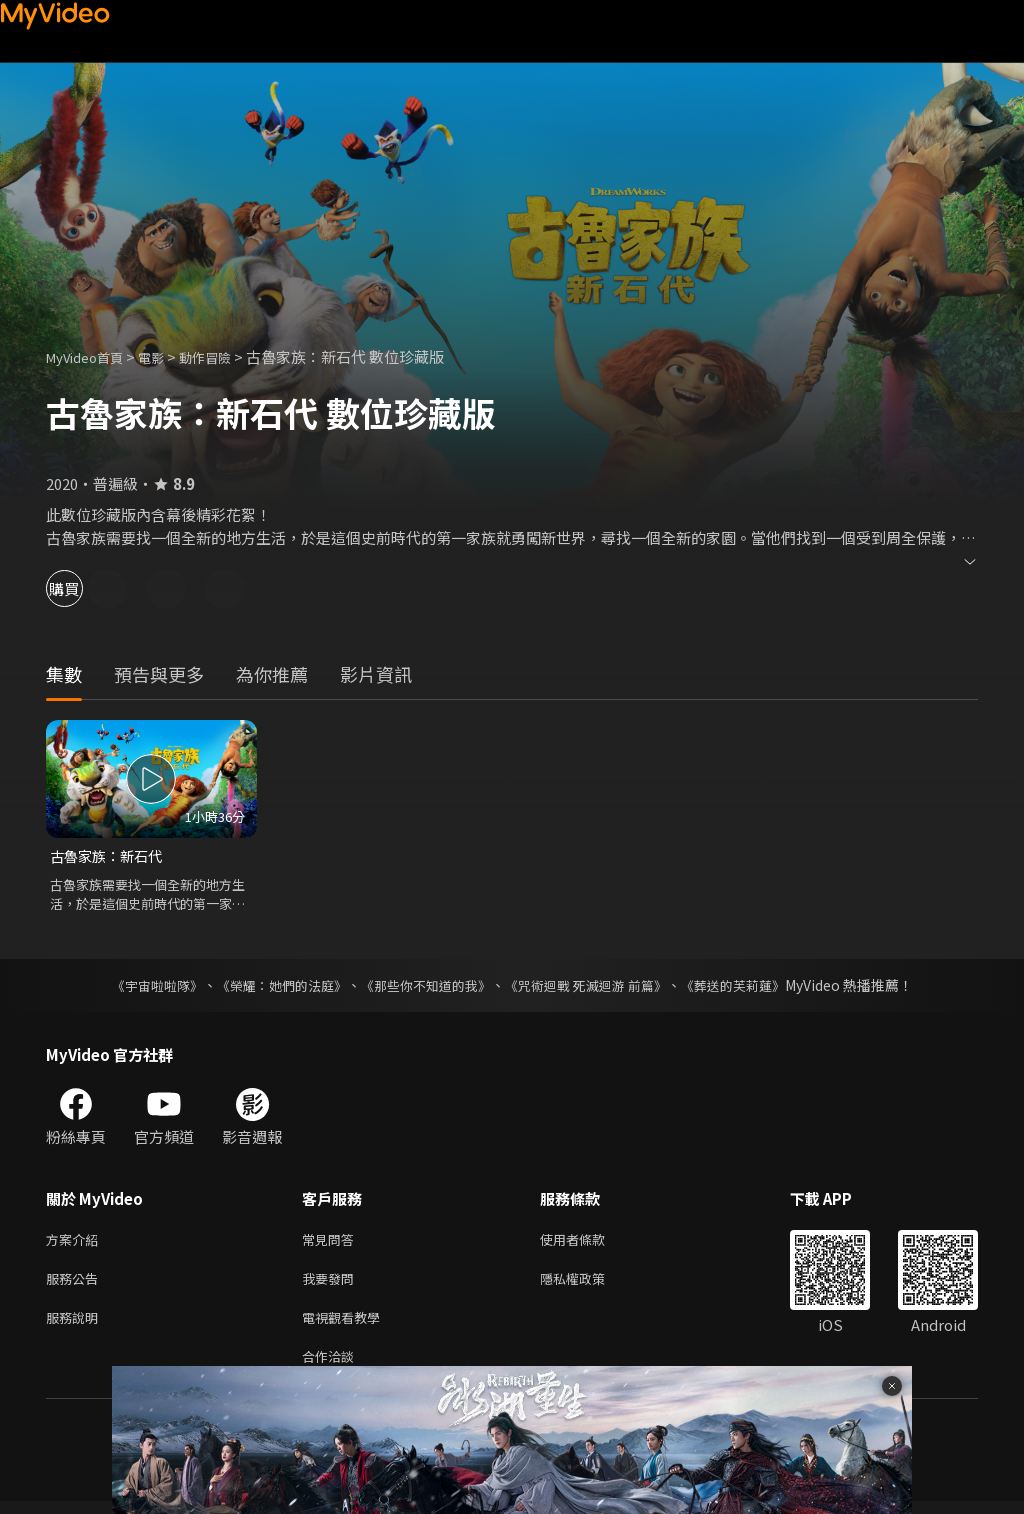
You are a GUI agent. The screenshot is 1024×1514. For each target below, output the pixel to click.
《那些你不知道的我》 (424, 986)
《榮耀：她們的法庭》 (270, 986)
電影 (167, 356)
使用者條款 (589, 1241)
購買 (86, 588)
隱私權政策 (589, 1283)
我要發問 (332, 1283)
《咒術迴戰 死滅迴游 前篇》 (595, 986)
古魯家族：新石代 (110, 856)
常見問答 (332, 1241)
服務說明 (76, 1325)
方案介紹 (76, 1241)
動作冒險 (227, 356)
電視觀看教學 (347, 1325)
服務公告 (76, 1283)
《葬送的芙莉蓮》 (752, 986)
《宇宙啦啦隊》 (137, 986)
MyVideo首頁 (91, 356)
